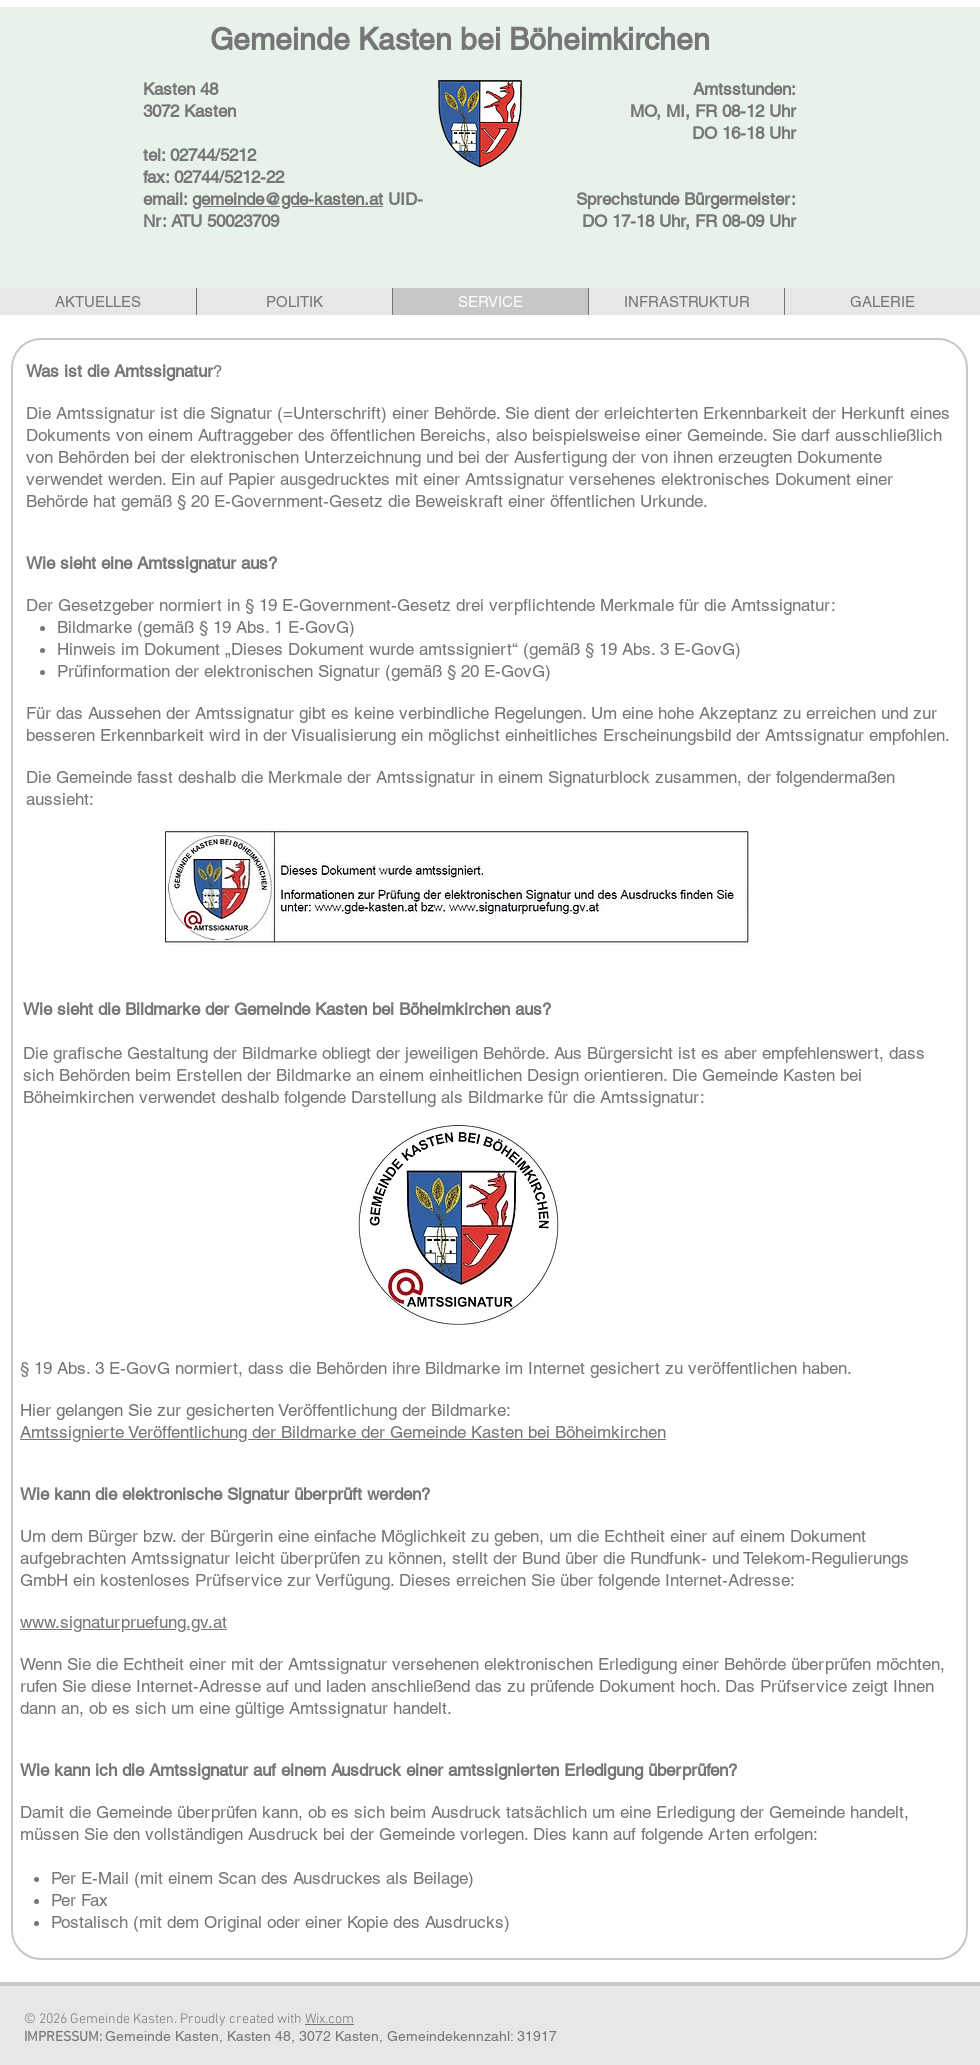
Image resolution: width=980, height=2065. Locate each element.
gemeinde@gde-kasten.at (287, 199)
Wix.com (329, 2019)
